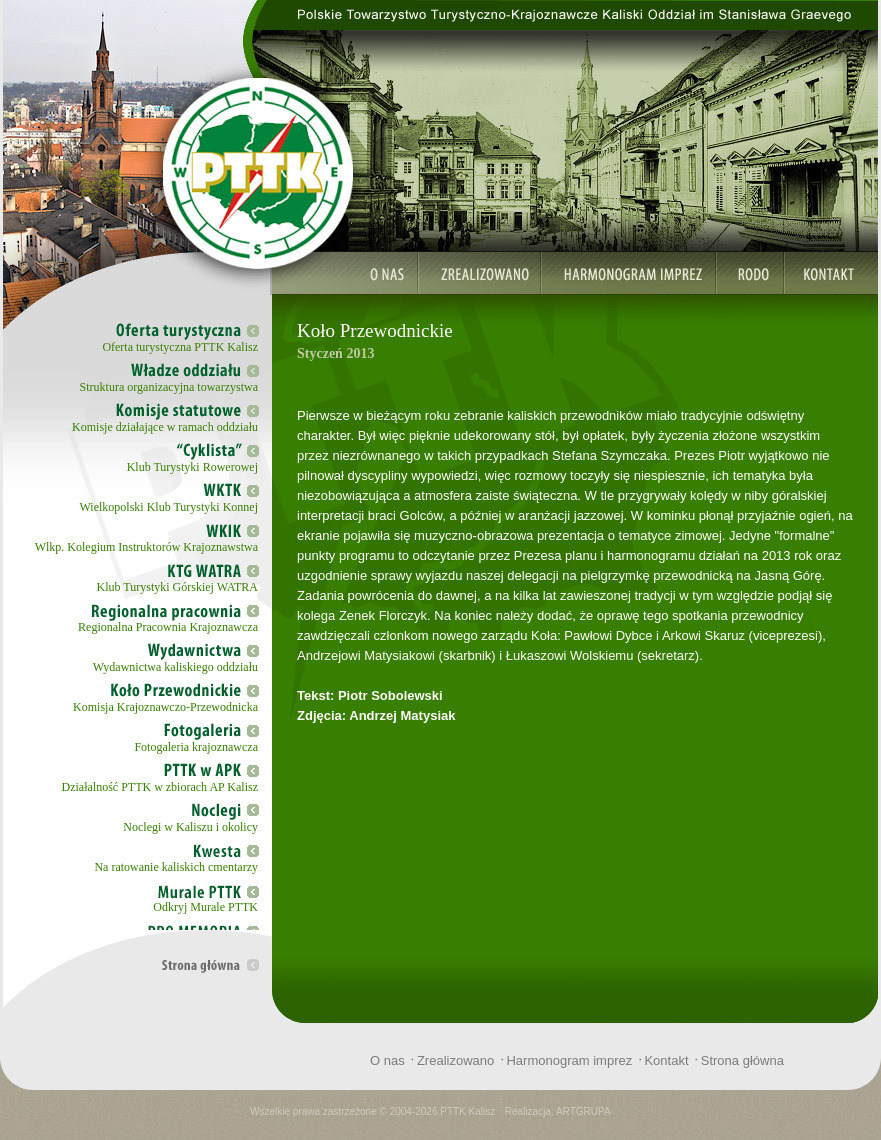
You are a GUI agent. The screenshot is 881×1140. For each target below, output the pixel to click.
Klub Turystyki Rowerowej (192, 467)
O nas (387, 1060)
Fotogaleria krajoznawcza (196, 747)
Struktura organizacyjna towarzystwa (169, 387)
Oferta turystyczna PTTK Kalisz (180, 347)
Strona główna (742, 1060)
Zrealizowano (455, 1060)
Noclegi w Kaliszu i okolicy (190, 827)
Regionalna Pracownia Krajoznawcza (168, 627)
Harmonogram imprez (569, 1060)
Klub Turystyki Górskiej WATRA (177, 587)
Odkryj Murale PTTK (205, 907)
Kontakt (666, 1060)
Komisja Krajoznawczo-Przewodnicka (165, 707)
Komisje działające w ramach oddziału (165, 427)
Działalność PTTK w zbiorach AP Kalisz (159, 787)
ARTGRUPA (583, 1111)
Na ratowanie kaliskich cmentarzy (176, 867)
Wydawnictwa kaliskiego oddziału (175, 667)
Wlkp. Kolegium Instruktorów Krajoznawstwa (146, 547)
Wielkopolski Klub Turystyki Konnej (168, 507)
